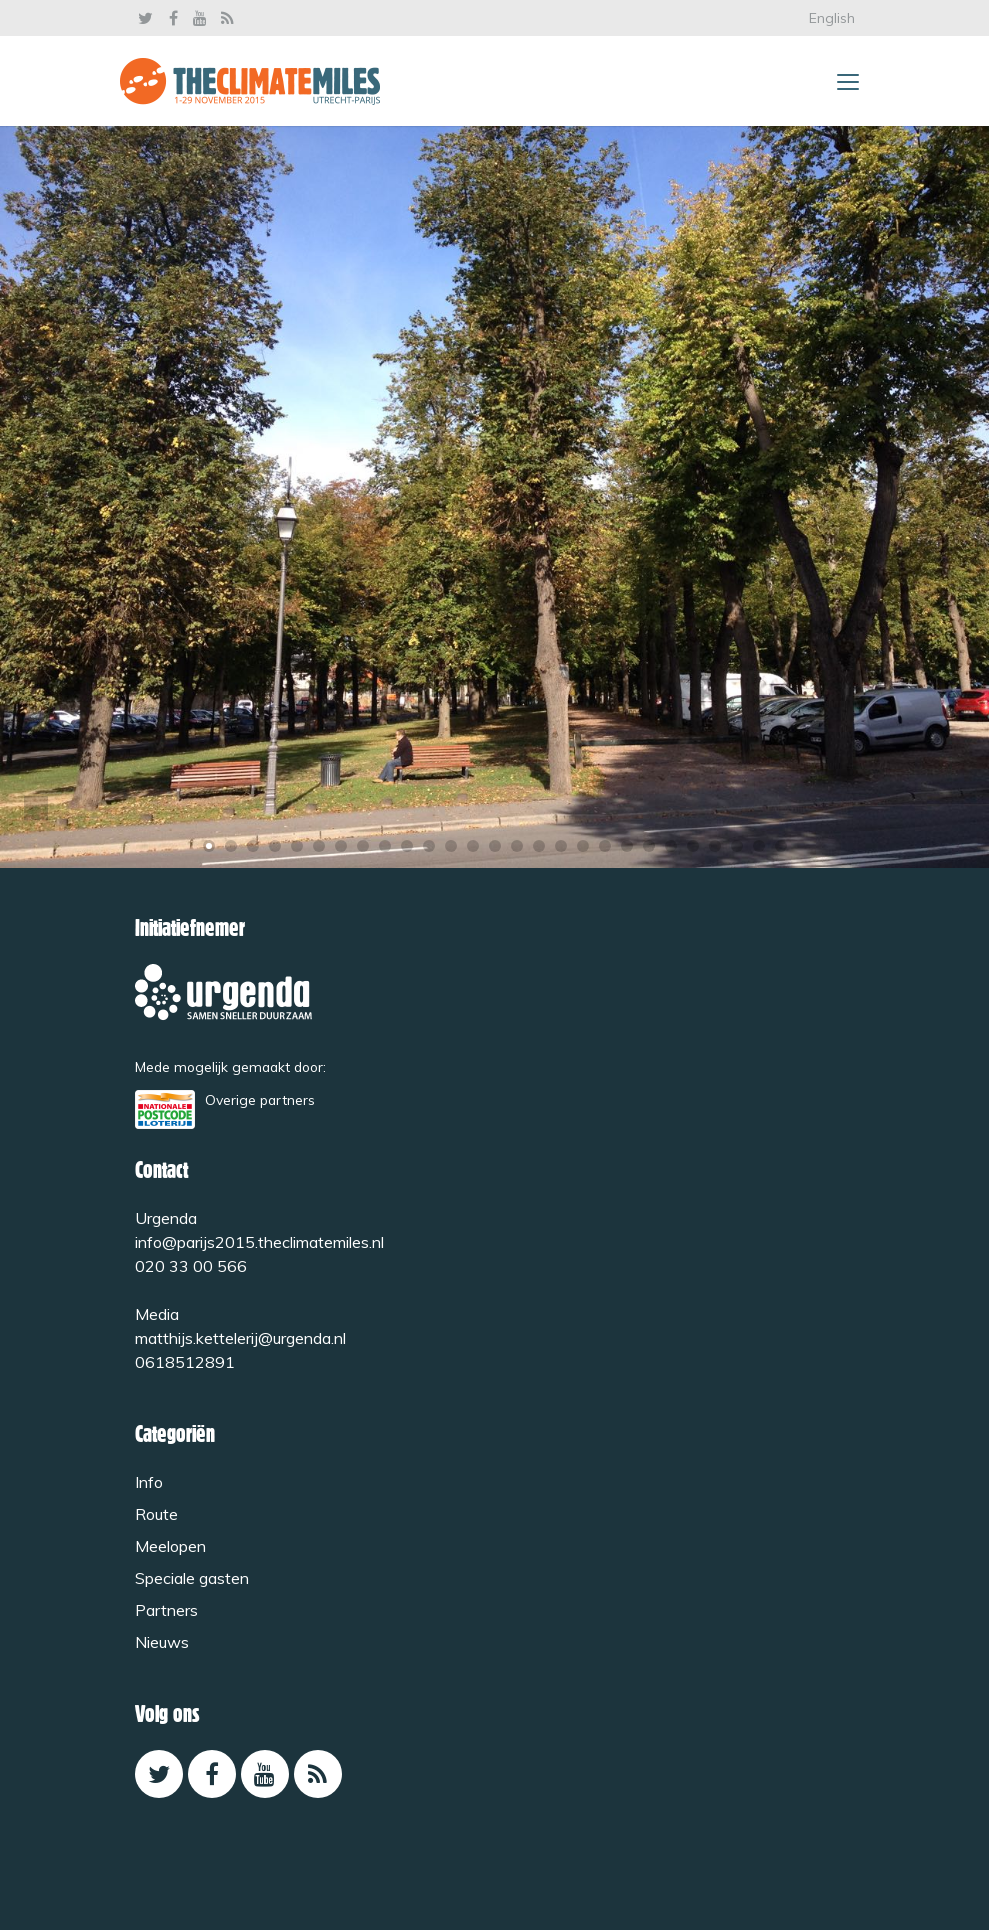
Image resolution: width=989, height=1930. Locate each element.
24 (715, 846)
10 (407, 846)
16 (539, 846)
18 (583, 846)
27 (781, 846)
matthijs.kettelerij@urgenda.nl (240, 1338)
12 (451, 846)
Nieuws (162, 1642)
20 (627, 846)
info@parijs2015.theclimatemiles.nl (259, 1242)
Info (149, 1482)
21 (649, 846)
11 (429, 846)
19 (605, 846)
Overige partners (260, 1099)
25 (737, 846)
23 (693, 846)
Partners (166, 1610)
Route (156, 1514)
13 (473, 846)
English (832, 18)
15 (517, 846)
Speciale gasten (192, 1578)
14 (495, 846)
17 (561, 846)
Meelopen (170, 1546)
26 (759, 846)
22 (671, 846)
